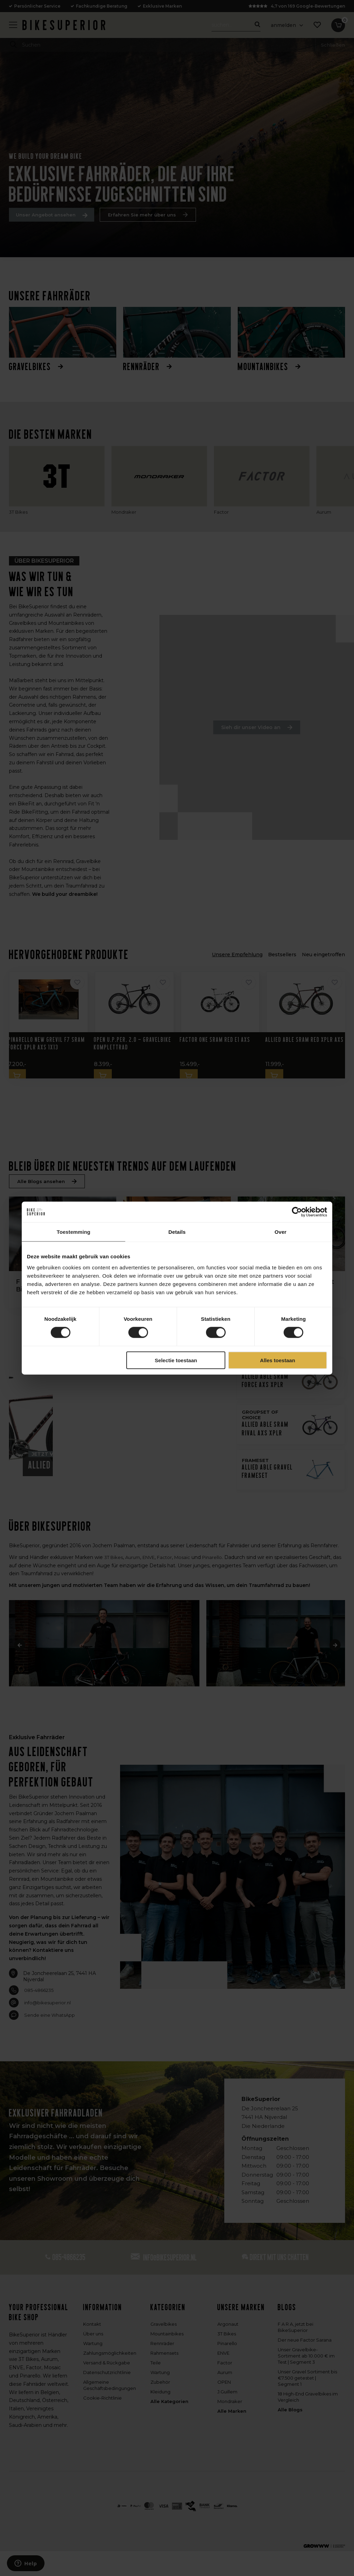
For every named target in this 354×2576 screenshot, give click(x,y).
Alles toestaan (277, 1360)
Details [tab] (177, 1232)
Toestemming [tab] (73, 1232)
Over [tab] (281, 1232)
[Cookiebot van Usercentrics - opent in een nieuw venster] (297, 1212)
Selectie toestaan (176, 1360)
